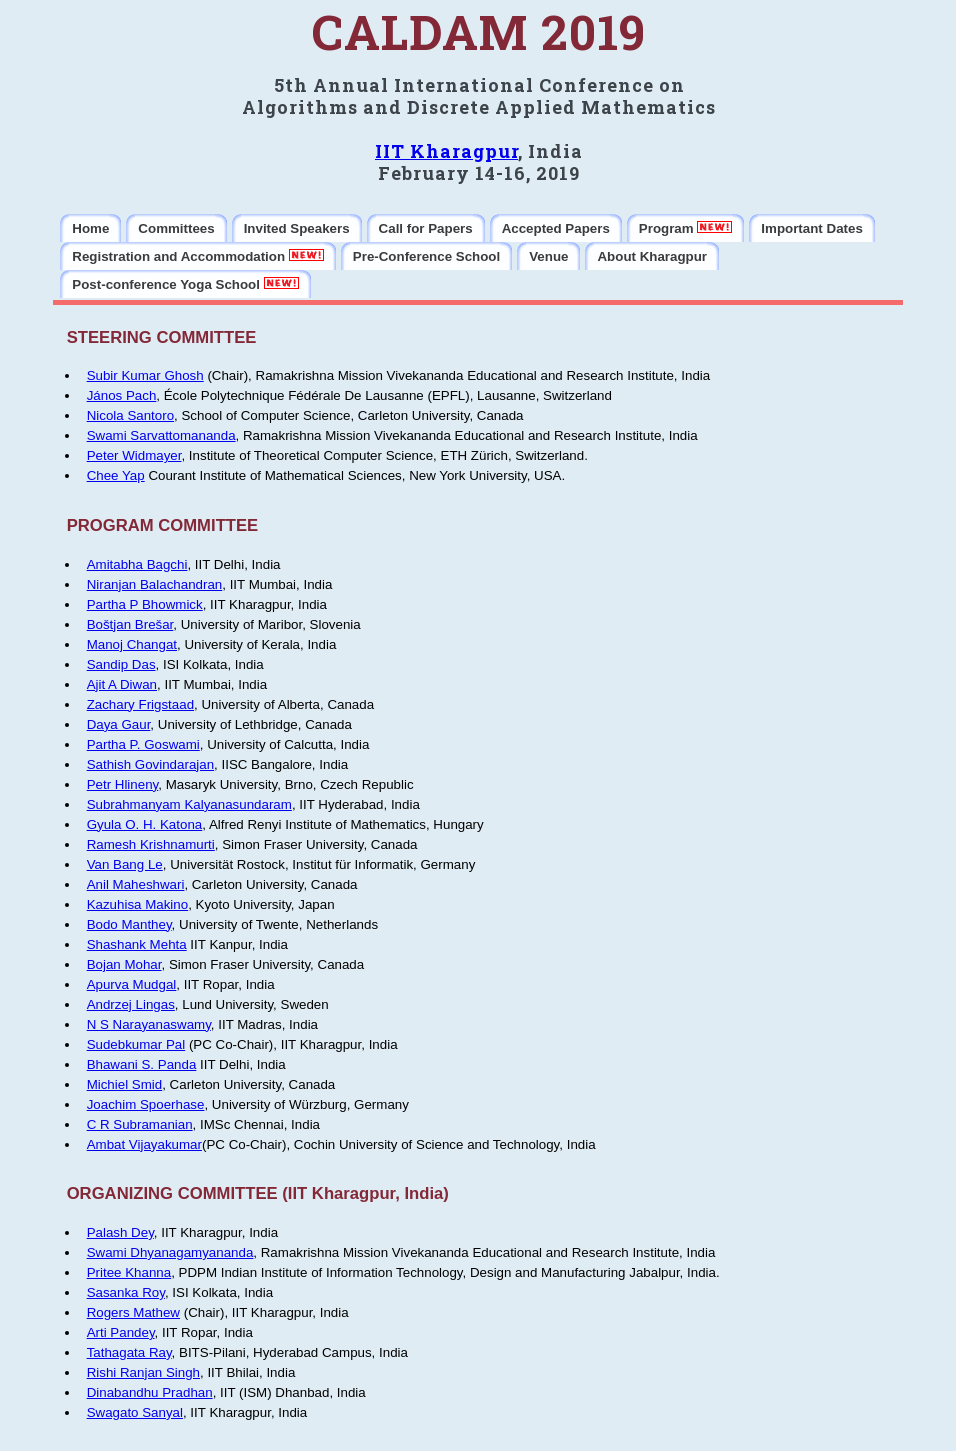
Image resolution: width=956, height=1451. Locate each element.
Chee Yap (116, 475)
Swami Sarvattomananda (161, 435)
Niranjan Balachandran (155, 584)
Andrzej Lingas (131, 1004)
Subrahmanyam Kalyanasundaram (189, 804)
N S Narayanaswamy (149, 1024)
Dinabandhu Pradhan (150, 1392)
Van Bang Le (125, 864)
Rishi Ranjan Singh (143, 1372)
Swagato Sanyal (135, 1412)
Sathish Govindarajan (150, 764)
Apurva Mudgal (132, 984)
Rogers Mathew (133, 1312)
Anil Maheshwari (136, 884)
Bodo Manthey (129, 924)
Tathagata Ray (129, 1352)
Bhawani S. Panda (142, 1064)
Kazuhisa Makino (138, 904)
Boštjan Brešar (130, 624)
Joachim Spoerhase (146, 1104)
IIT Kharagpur (446, 151)
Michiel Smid (125, 1084)
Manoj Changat (132, 644)
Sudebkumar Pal (136, 1044)
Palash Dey (120, 1232)
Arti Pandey (121, 1332)
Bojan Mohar (124, 964)
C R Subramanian (140, 1124)
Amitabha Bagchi (137, 564)
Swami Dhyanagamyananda (170, 1252)
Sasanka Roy (126, 1292)
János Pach (122, 395)
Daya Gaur (119, 724)
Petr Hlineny (123, 784)
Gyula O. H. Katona (145, 824)
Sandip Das (121, 664)
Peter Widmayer (134, 455)
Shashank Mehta (137, 944)
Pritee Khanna (129, 1272)
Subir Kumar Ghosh (145, 375)
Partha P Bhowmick (145, 604)
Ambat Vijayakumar (144, 1144)
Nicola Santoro (130, 415)
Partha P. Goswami (143, 744)
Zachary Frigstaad (140, 704)
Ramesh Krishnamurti (151, 844)
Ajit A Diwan (122, 684)
